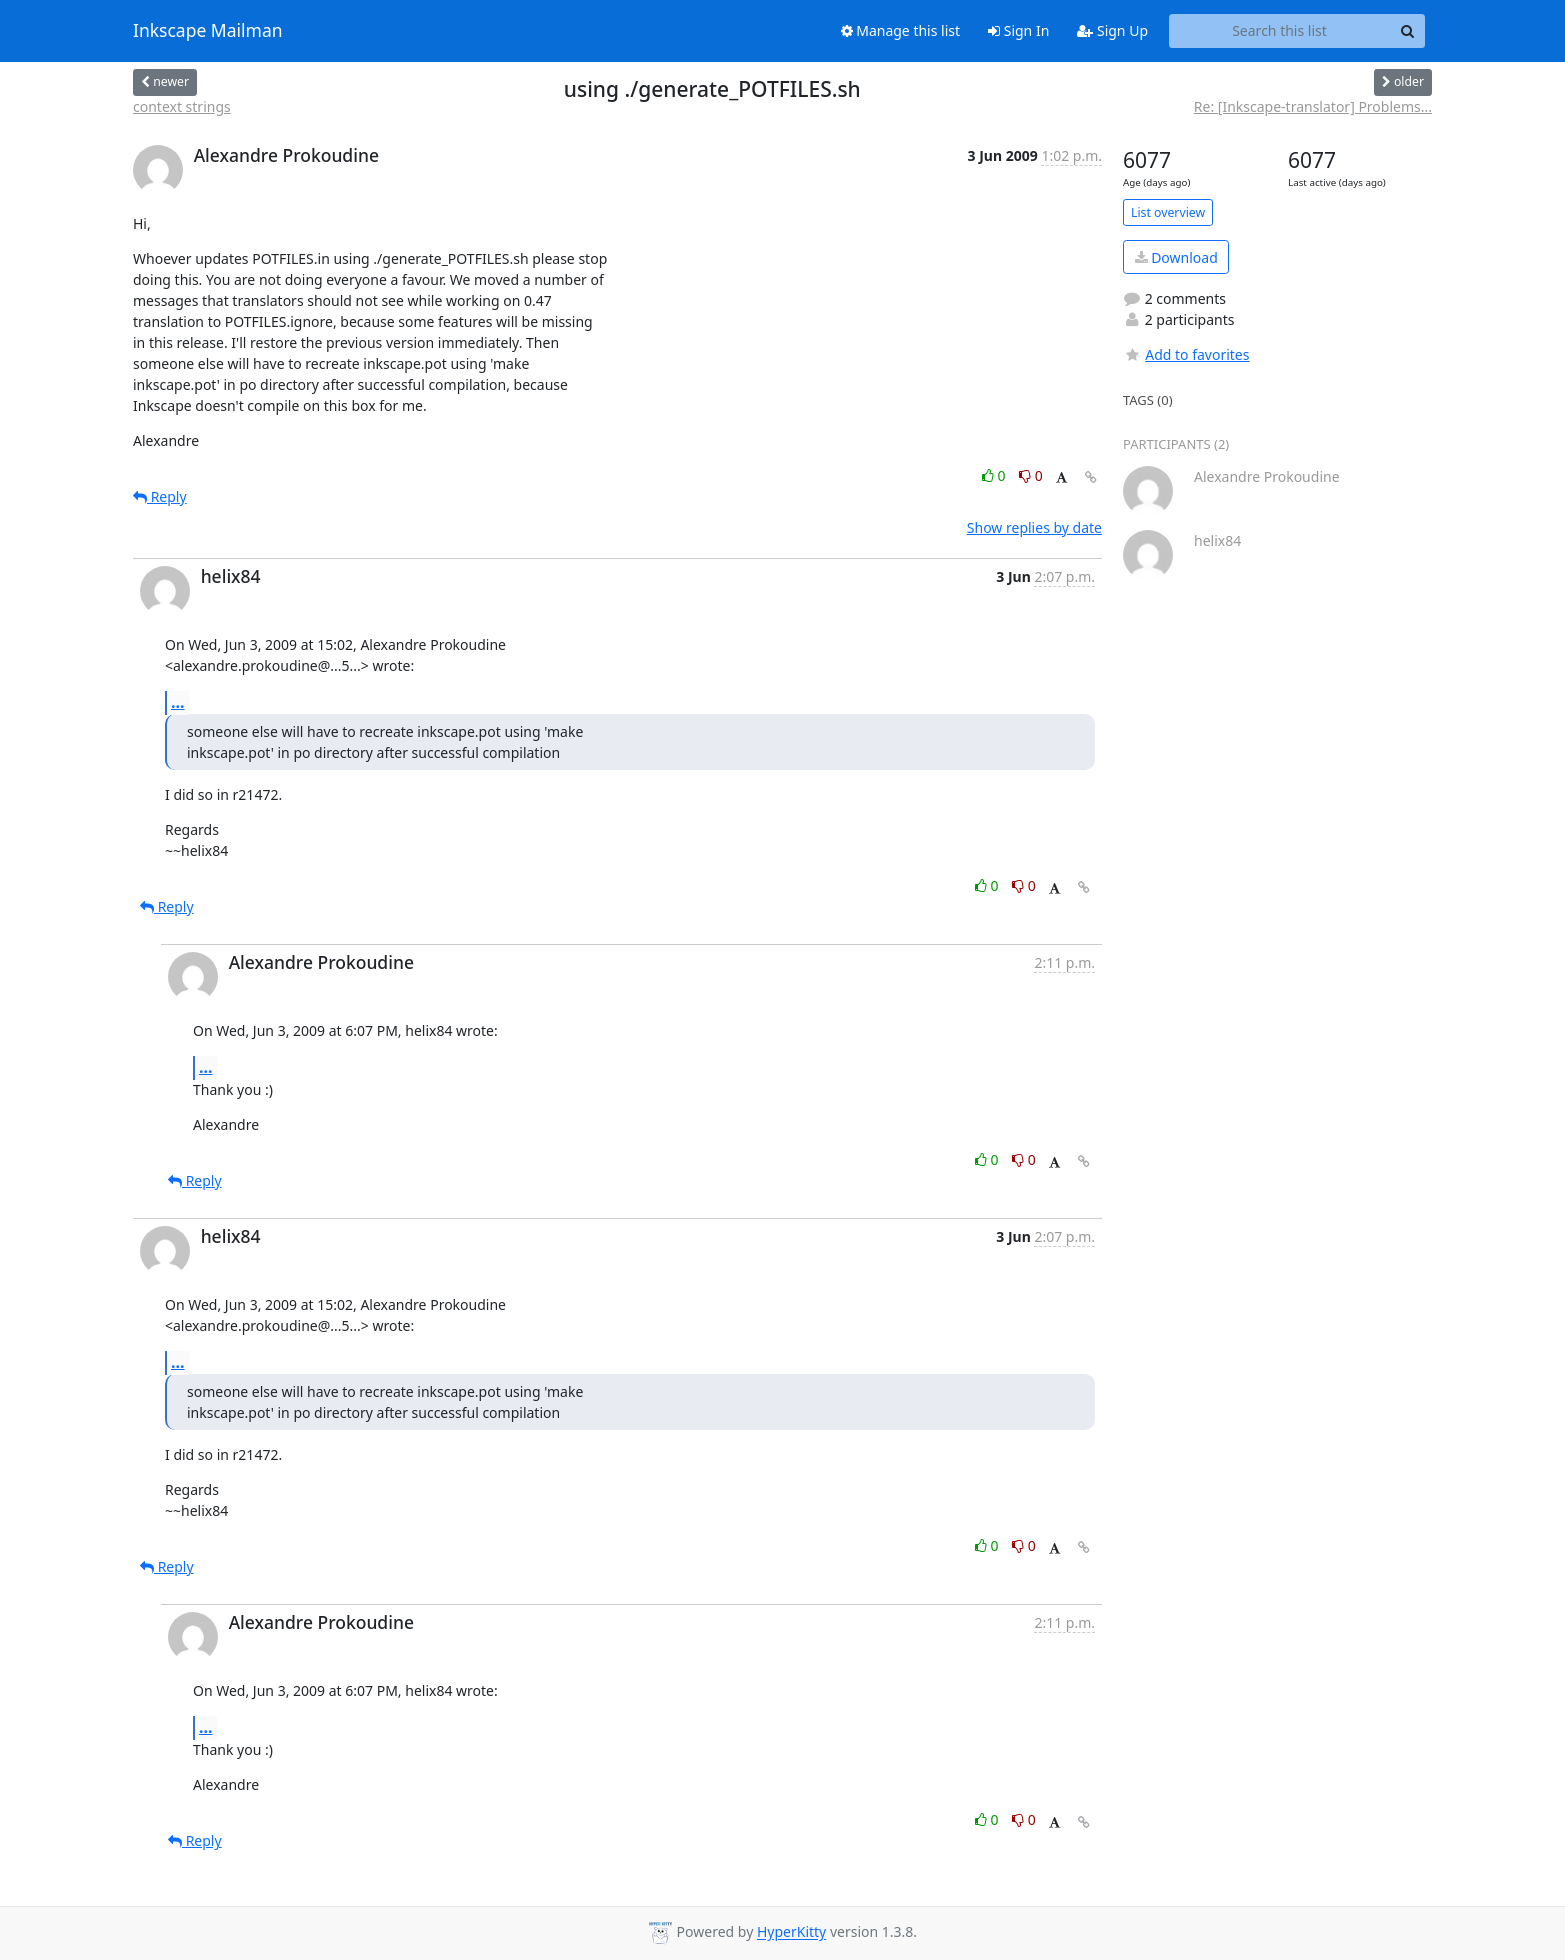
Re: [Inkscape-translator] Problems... (1313, 106)
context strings (182, 106)
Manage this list (901, 30)
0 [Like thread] (995, 475)
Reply (160, 496)
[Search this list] (1279, 31)
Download (1176, 257)
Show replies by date (1034, 527)
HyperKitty (791, 1932)
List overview (1168, 212)
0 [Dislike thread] (1031, 475)
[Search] (1407, 31)
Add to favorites (1186, 354)
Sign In (1018, 30)
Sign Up (1112, 30)
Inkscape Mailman (208, 31)
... (178, 702)
